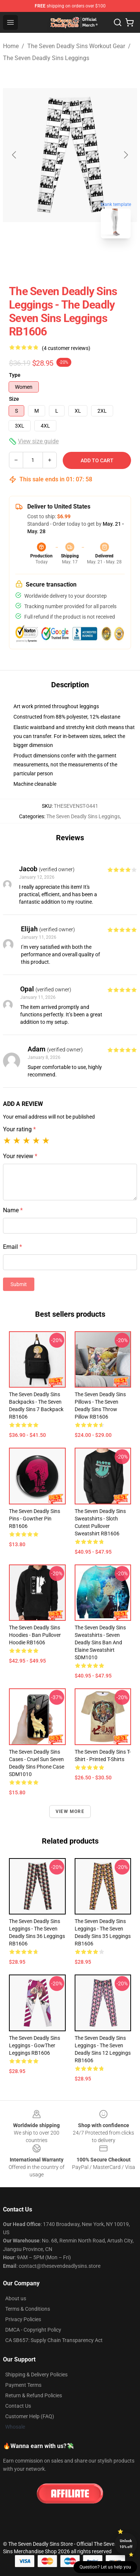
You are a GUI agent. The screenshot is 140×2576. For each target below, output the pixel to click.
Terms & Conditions (27, 2309)
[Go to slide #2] (90, 260)
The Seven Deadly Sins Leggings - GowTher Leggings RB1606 (34, 2045)
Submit (18, 1284)
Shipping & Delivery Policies (36, 2375)
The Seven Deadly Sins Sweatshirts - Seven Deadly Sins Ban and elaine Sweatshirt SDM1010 (100, 1642)
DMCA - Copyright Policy (33, 2330)
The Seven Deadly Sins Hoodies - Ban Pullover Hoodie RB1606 (35, 1635)
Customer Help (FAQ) (29, 2416)
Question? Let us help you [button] (105, 2567)
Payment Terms (23, 2385)
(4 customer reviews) (66, 348)
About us (15, 2298)
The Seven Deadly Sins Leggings (46, 58)
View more (70, 1811)
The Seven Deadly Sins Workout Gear (76, 46)
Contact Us (18, 2406)
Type (15, 375)
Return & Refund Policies (33, 2395)
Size (14, 399)
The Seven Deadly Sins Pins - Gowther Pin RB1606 (34, 1518)
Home (11, 46)
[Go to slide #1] (51, 260)
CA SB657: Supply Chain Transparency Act (54, 2340)
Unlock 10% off (126, 2544)
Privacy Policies (23, 2319)
